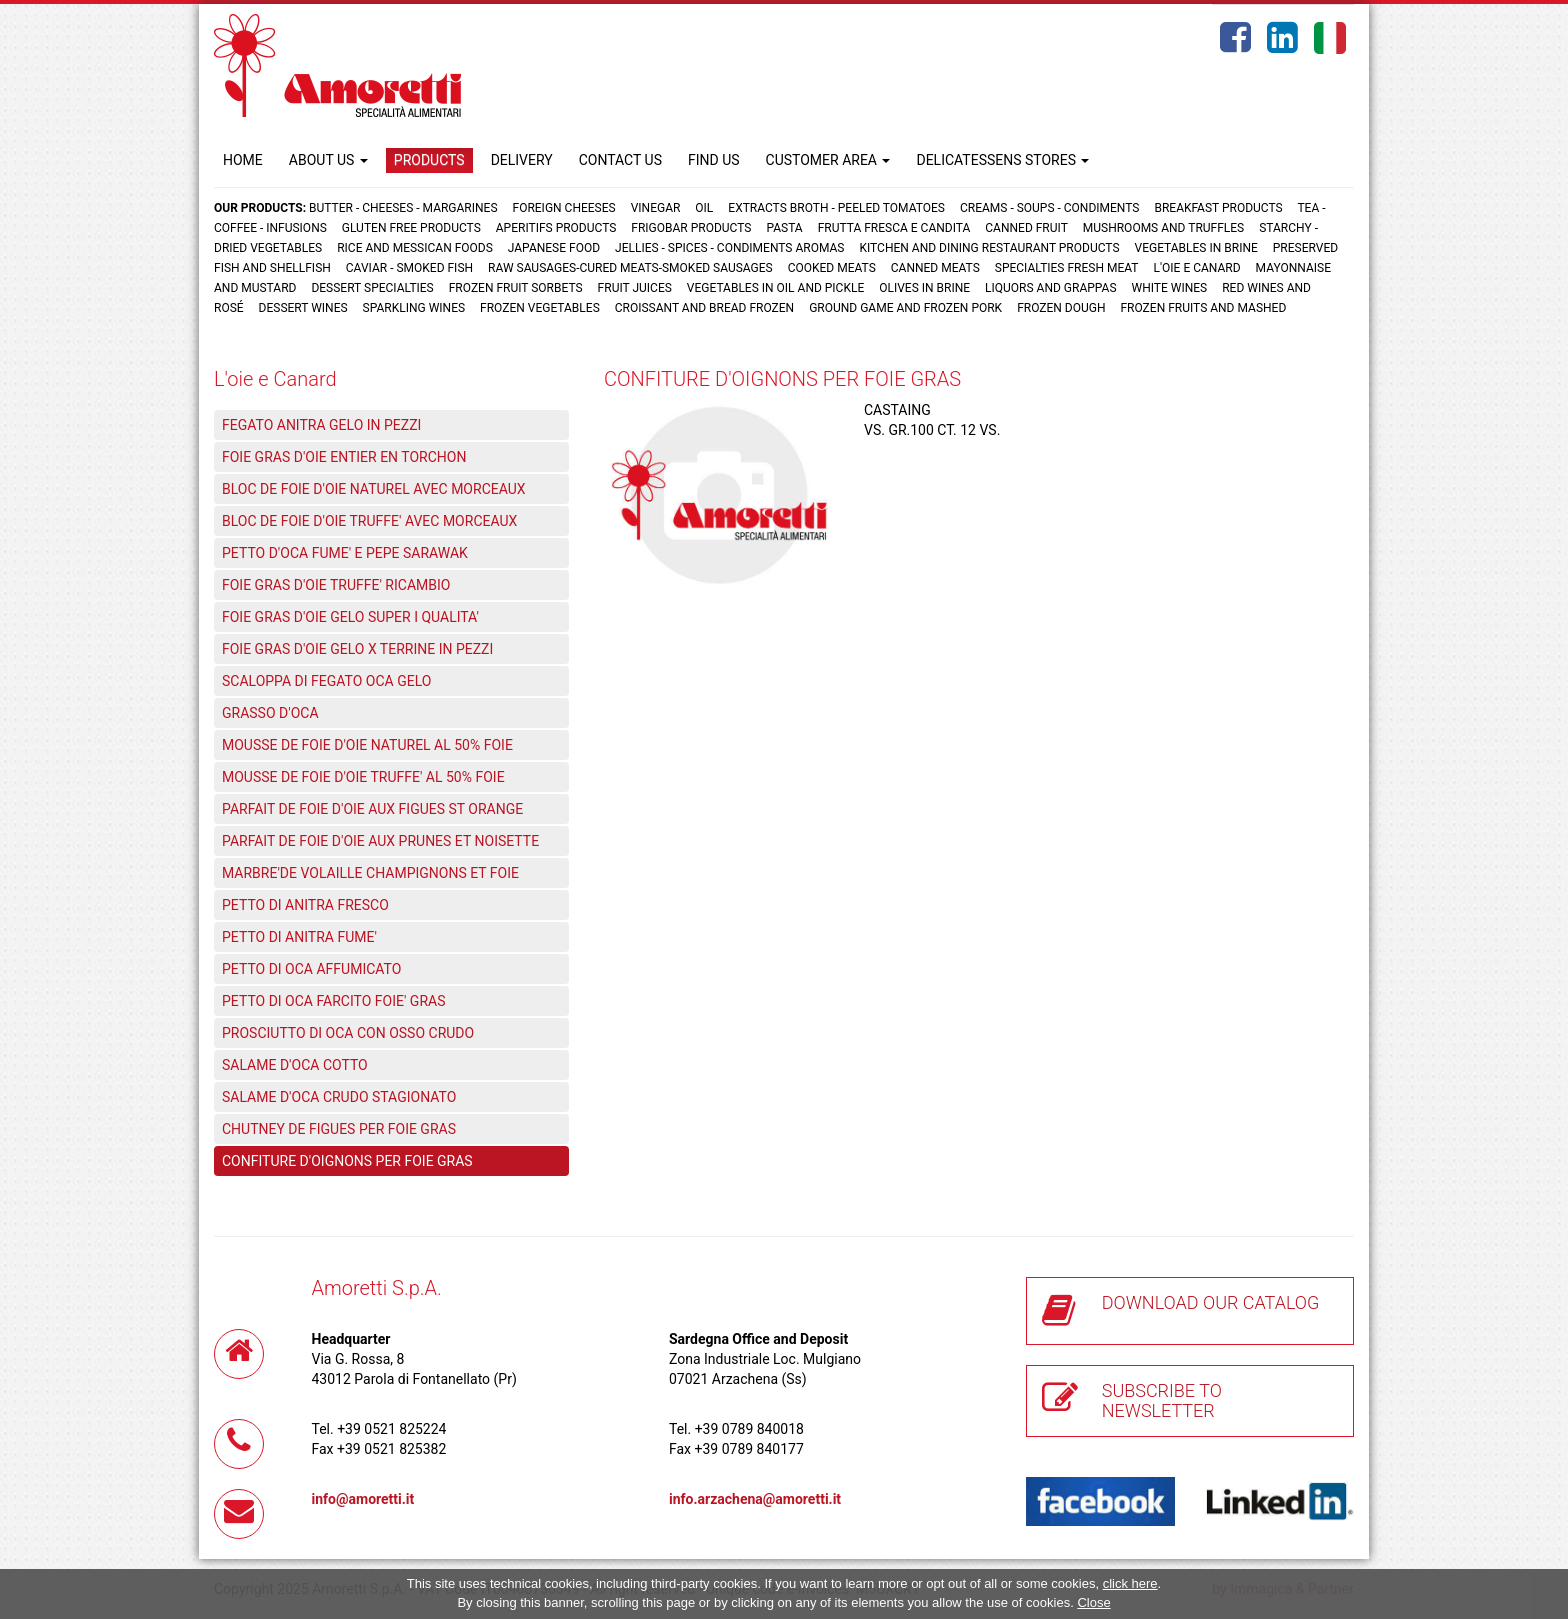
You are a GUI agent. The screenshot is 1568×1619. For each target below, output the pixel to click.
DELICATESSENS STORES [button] (1002, 160)
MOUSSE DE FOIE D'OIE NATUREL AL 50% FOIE (367, 745)
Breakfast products (1218, 208)
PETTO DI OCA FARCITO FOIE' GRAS (333, 1001)
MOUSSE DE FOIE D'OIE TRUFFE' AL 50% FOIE (363, 777)
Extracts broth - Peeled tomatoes (836, 208)
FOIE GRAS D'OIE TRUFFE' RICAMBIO (336, 585)
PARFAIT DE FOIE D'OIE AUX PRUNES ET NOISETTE (380, 841)
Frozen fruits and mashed (1203, 308)
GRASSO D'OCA (270, 713)
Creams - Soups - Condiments (1050, 208)
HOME (243, 160)
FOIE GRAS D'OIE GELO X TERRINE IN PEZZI (357, 649)
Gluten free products (411, 228)
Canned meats (935, 268)
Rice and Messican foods (415, 248)
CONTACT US (620, 160)
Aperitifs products (556, 228)
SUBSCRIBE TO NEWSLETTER (1162, 1400)
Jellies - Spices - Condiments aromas (729, 248)
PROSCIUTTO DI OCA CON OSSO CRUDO (348, 1033)
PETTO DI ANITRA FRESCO (305, 905)
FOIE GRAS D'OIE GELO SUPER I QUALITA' (350, 617)
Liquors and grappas (1050, 288)
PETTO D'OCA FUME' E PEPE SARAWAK (345, 553)
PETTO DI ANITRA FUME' (299, 937)
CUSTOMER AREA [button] (828, 160)
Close (1093, 1602)
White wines (1170, 288)
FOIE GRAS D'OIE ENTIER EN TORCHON (344, 457)
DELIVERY (522, 160)
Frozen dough (1061, 308)
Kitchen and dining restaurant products (989, 248)
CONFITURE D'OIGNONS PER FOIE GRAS (347, 1161)
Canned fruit (1026, 228)
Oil (704, 208)
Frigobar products (691, 228)
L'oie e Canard (1197, 268)
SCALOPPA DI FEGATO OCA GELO (326, 681)
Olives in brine (924, 288)
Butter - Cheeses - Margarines (403, 208)
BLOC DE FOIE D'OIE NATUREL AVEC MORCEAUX (374, 489)
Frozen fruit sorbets (516, 288)
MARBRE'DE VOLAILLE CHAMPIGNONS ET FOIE (370, 873)
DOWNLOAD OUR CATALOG (1211, 1302)
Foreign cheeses (564, 208)
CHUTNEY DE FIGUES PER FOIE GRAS (339, 1129)
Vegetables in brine (1196, 248)
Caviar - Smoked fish (409, 268)
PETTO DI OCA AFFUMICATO (311, 969)
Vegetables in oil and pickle (775, 288)
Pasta (784, 228)
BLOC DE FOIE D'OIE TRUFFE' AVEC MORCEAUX (369, 521)
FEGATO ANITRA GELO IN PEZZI (321, 425)
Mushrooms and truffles (1163, 228)
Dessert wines (303, 308)
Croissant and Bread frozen (704, 308)
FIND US (714, 160)
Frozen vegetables (540, 308)
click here (1130, 1583)
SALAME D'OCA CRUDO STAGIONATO (339, 1097)
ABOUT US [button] (328, 160)
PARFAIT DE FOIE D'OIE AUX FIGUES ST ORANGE (372, 809)
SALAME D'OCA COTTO (295, 1065)
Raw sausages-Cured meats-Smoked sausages (630, 268)
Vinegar (656, 208)
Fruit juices (635, 288)
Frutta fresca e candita (894, 228)
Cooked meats (832, 268)
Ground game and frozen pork (905, 308)
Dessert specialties (372, 288)
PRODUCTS (429, 160)
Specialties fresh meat (1067, 268)
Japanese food (554, 248)
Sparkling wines (414, 308)
